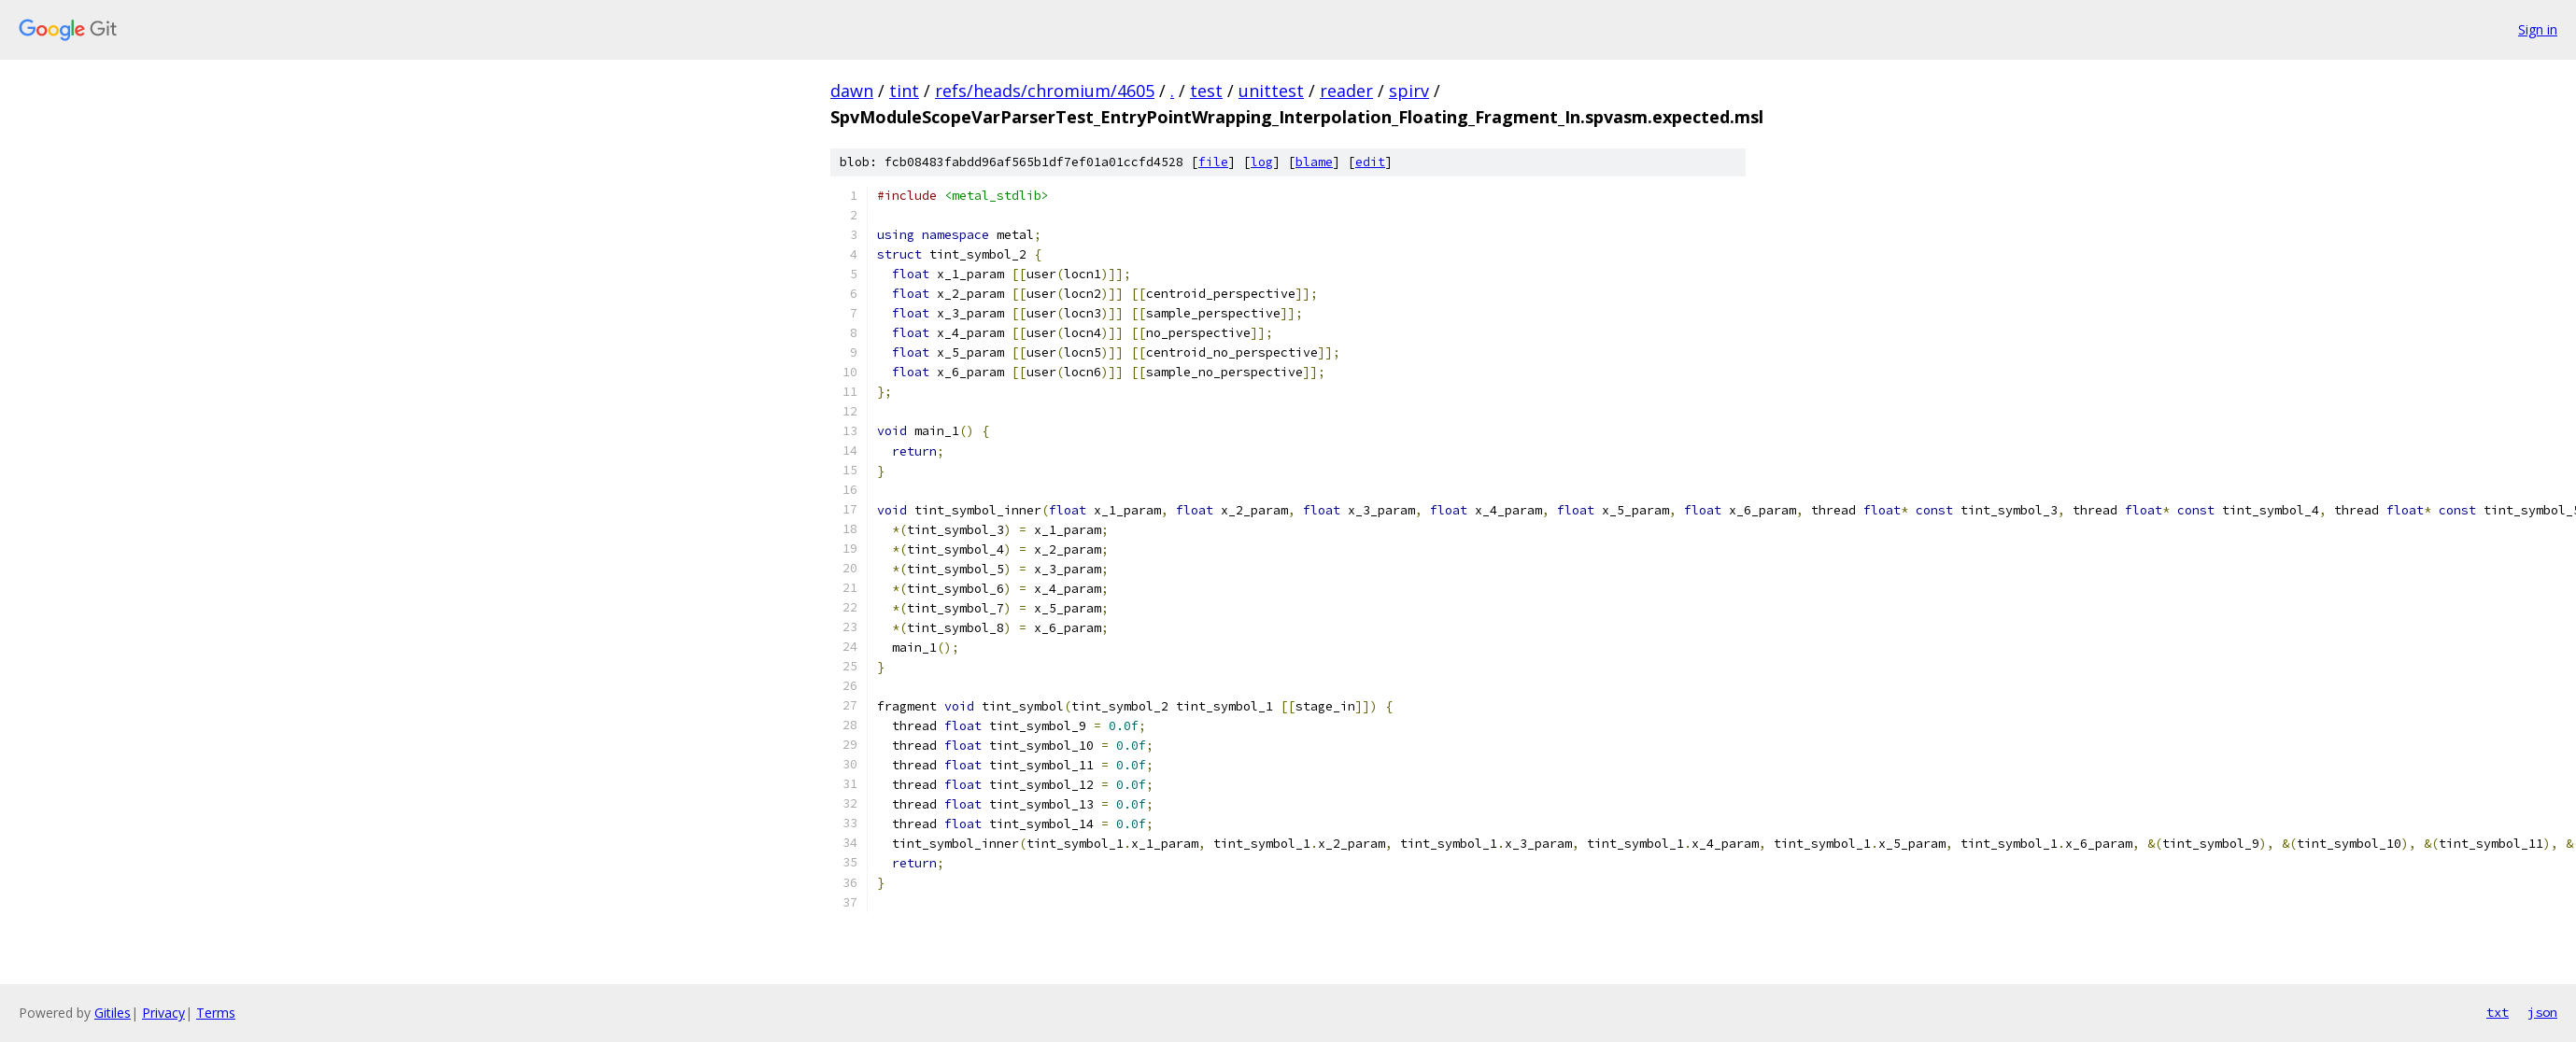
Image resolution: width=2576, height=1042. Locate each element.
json (2542, 1012)
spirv (1409, 90)
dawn (851, 90)
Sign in (2537, 29)
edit (1370, 162)
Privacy (163, 1012)
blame (1314, 162)
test (1206, 90)
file (1213, 162)
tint (904, 90)
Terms (215, 1012)
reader (1346, 90)
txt (2497, 1012)
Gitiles (112, 1012)
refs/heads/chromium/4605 (1044, 90)
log (1262, 162)
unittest (1271, 90)
